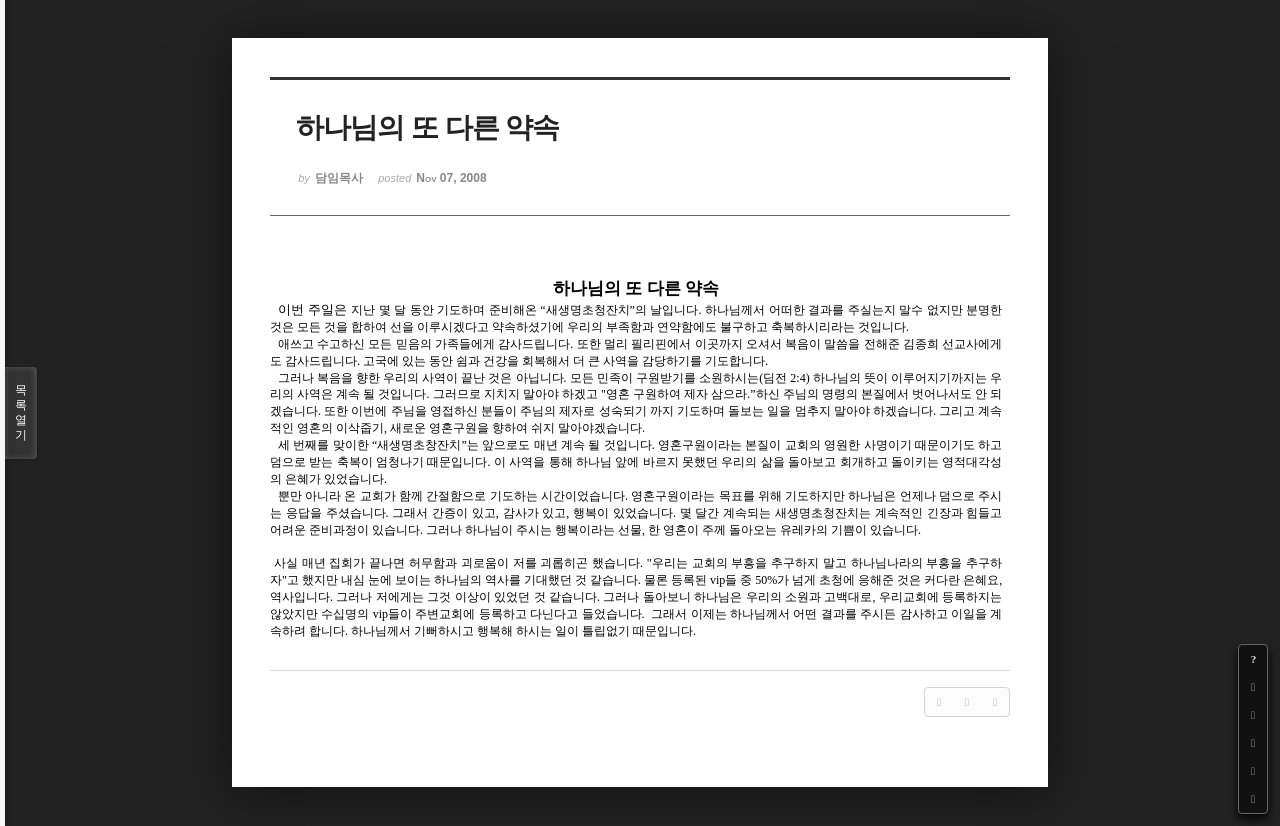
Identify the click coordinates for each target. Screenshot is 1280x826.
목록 (21, 413)
